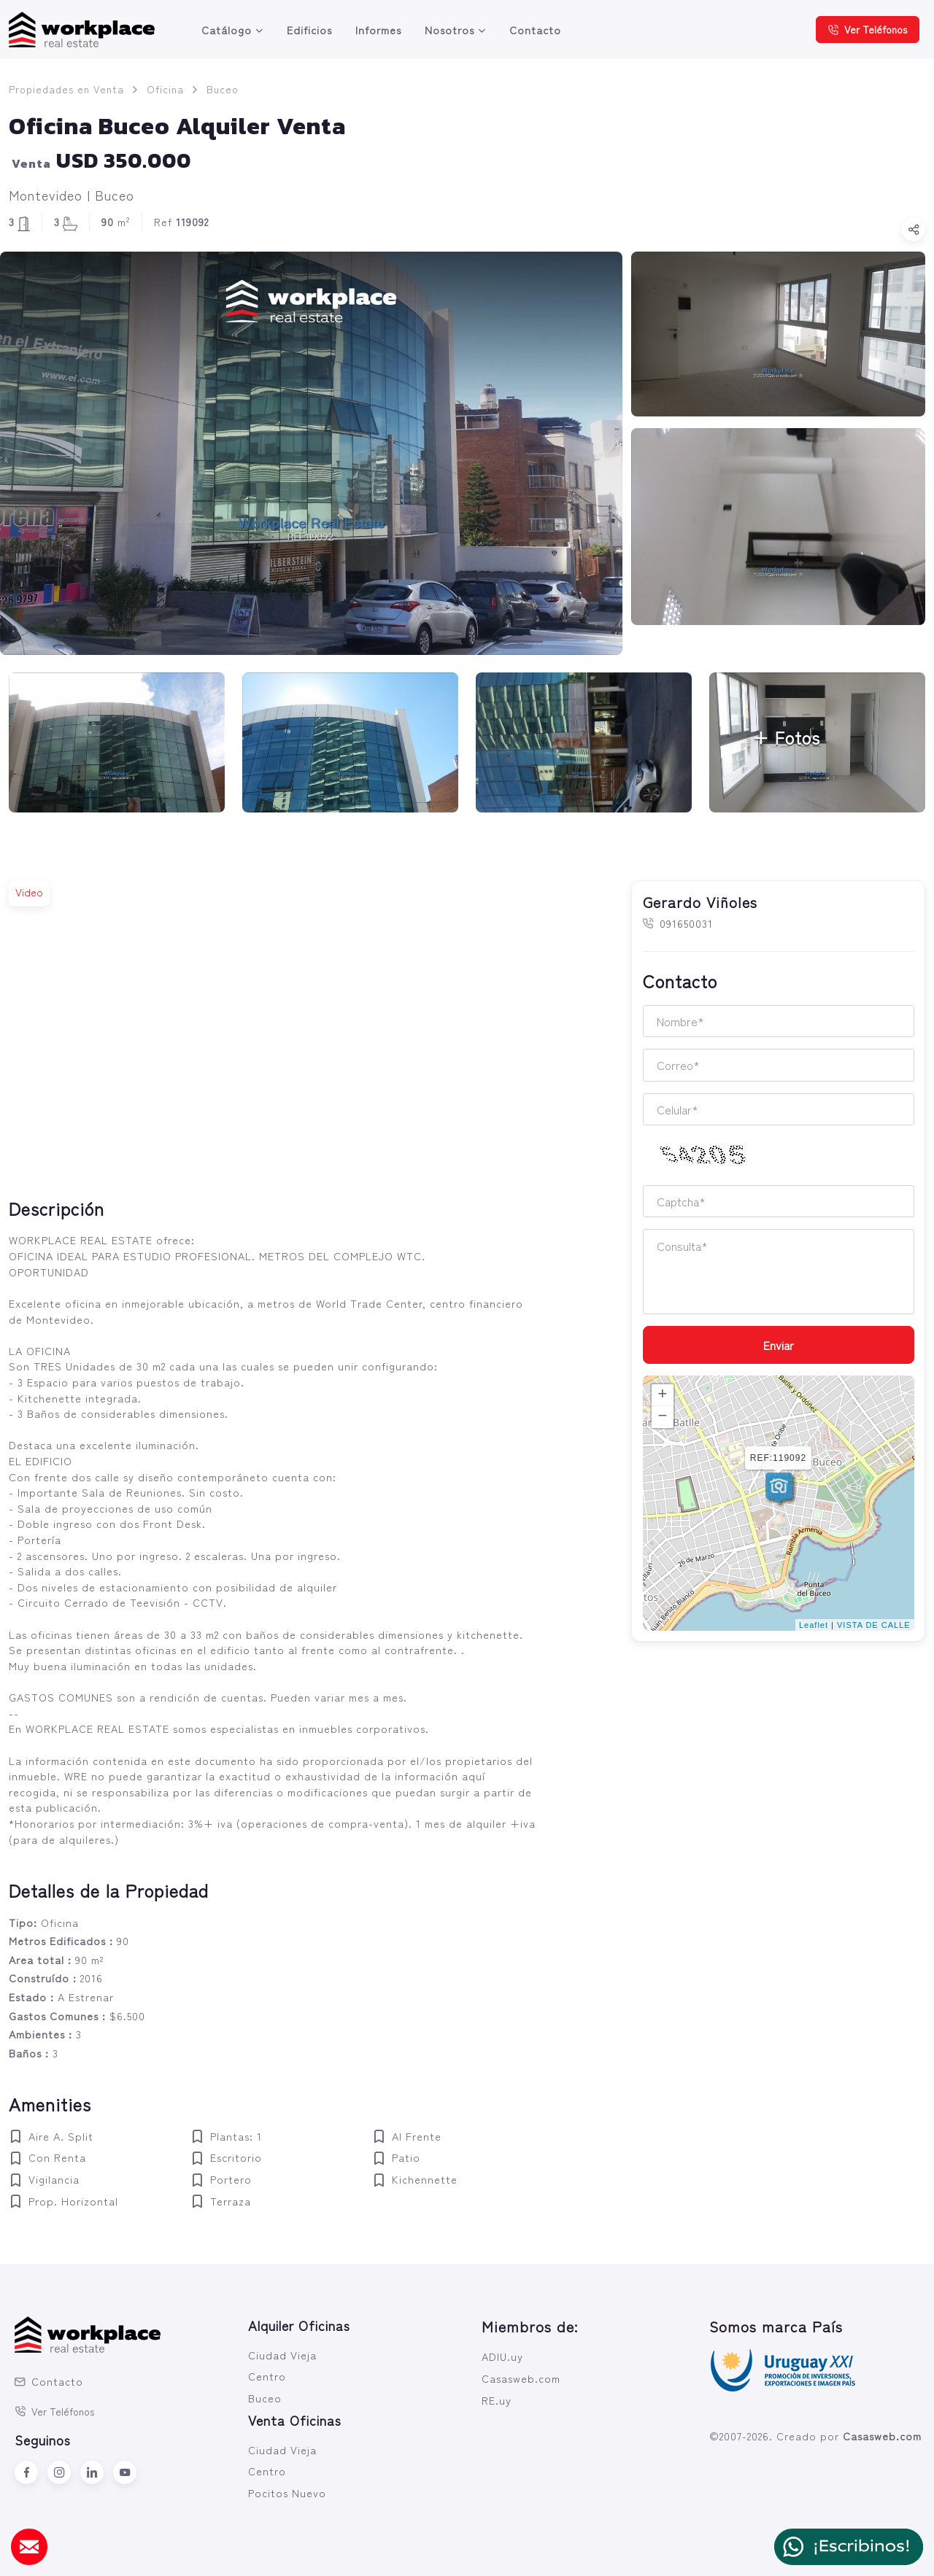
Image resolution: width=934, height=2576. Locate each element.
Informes (378, 29)
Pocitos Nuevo (287, 2492)
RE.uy (497, 2400)
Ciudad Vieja (282, 2354)
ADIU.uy (502, 2356)
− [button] (662, 1417)
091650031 (678, 923)
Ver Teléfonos (867, 29)
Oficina (165, 89)
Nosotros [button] (449, 29)
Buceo (223, 89)
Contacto (535, 29)
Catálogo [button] (226, 29)
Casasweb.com (521, 2378)
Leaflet (813, 1625)
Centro (267, 2375)
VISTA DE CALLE (874, 1625)
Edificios (309, 29)
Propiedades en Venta (66, 89)
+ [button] (662, 1395)
